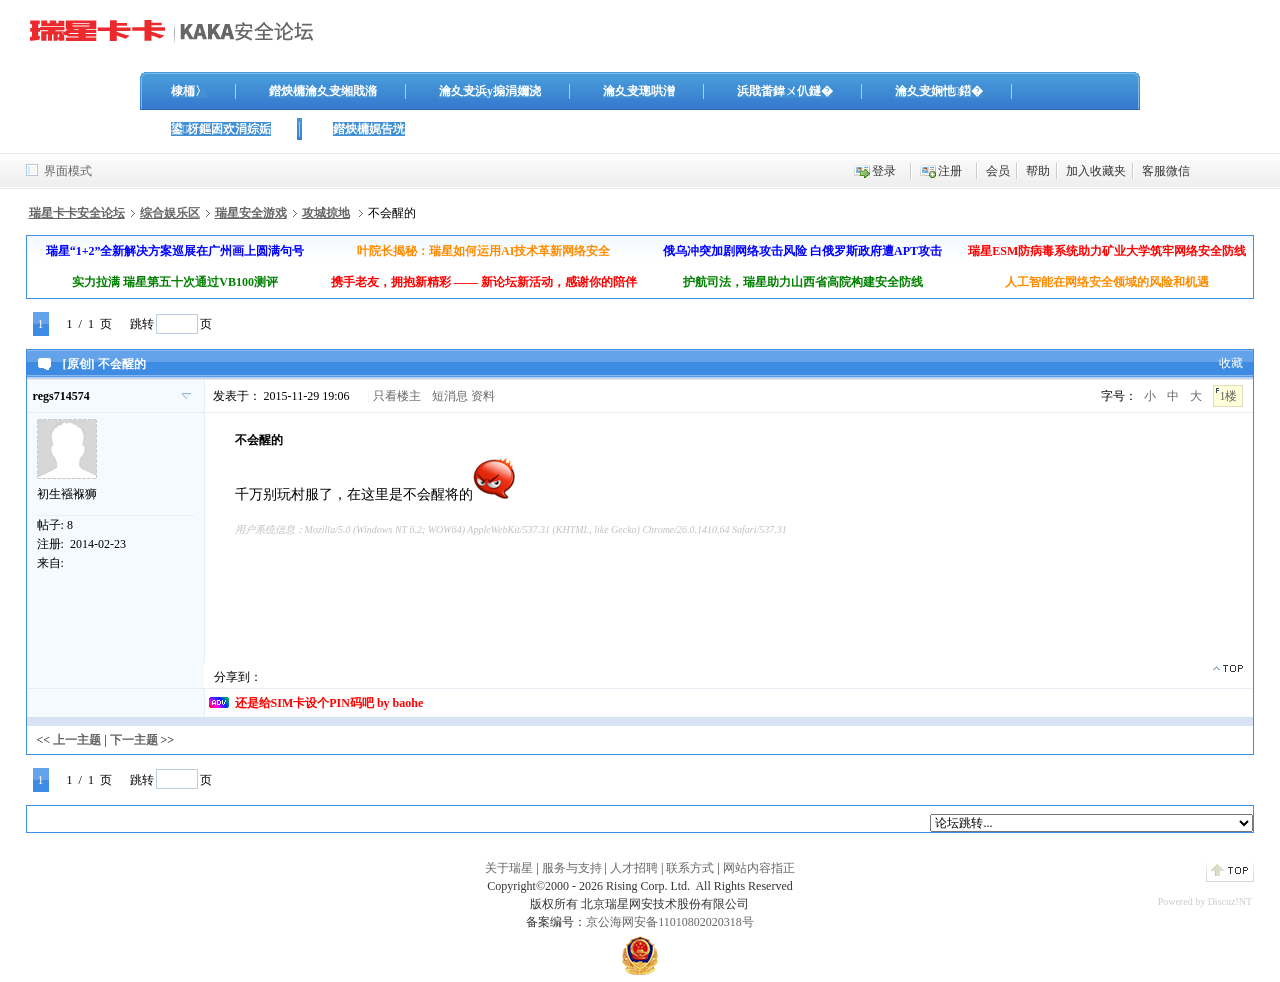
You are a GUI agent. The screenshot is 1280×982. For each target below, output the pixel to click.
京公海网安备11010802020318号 (670, 922)
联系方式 (690, 868)
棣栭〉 (189, 91)
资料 (483, 396)
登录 (884, 171)
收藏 (1231, 363)
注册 (950, 171)
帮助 (1038, 171)
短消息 (450, 396)
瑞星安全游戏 (251, 213)
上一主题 (77, 740)
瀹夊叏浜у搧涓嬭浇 (490, 91)
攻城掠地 (326, 213)
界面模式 (68, 171)
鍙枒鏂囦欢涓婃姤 (221, 129)
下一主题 (134, 740)
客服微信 (1166, 171)
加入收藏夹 (1096, 171)
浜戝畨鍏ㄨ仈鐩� (785, 91)
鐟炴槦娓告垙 (369, 129)
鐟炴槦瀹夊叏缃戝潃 (323, 91)
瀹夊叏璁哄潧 (639, 91)
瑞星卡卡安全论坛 (77, 213)
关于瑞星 (509, 868)
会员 (998, 171)
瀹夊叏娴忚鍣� (939, 91)
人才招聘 (634, 868)
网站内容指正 (759, 868)
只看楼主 (397, 396)
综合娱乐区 (170, 213)
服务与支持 (572, 868)
